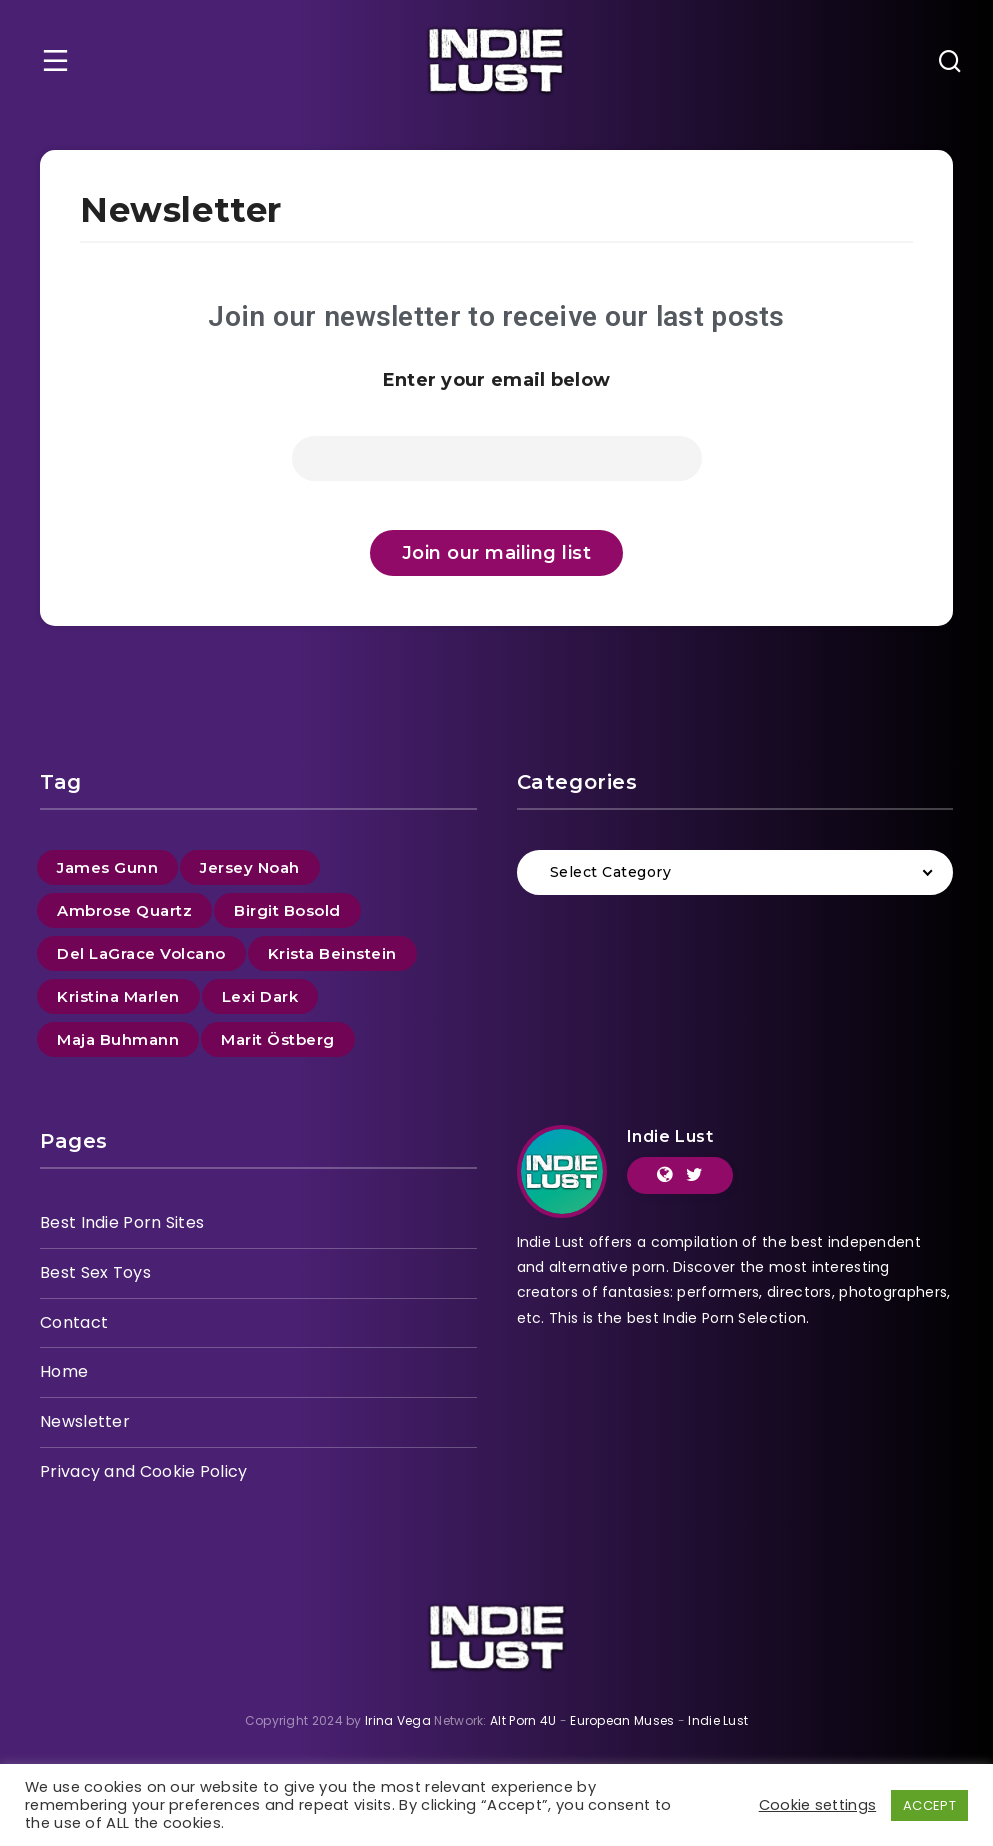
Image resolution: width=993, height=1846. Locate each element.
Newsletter (85, 1421)
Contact (74, 1322)
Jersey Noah (250, 867)
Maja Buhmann (118, 1039)
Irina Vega (398, 1720)
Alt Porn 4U (523, 1720)
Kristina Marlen (118, 996)
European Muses (622, 1720)
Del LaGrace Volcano (141, 953)
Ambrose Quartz (124, 910)
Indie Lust (670, 1136)
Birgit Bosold (287, 910)
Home (64, 1371)
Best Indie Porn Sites (122, 1222)
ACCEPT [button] (929, 1805)
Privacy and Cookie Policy (144, 1471)
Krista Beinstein (332, 953)
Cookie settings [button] (818, 1805)
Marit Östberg (278, 1039)
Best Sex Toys (95, 1272)
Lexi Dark (260, 996)
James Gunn (107, 867)
